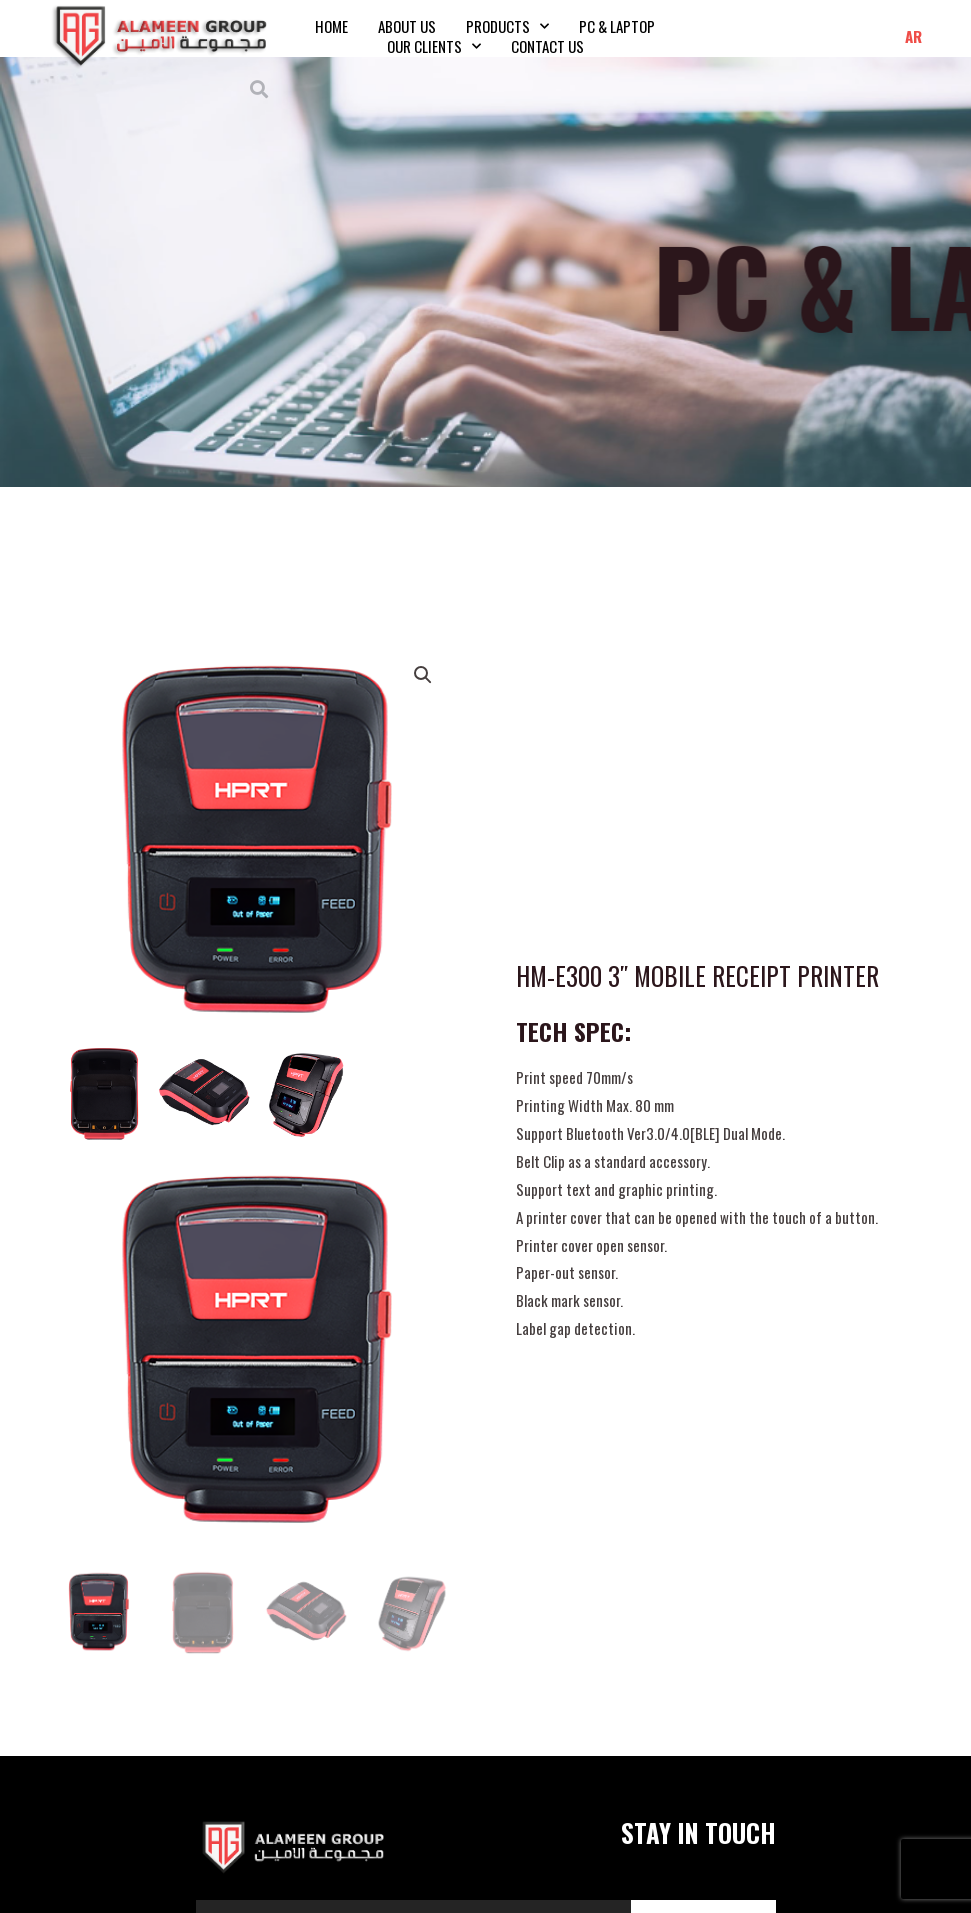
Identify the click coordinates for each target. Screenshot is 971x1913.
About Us (407, 26)
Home (331, 26)
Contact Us (547, 46)
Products (507, 26)
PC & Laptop (617, 26)
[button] (259, 88)
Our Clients (434, 46)
